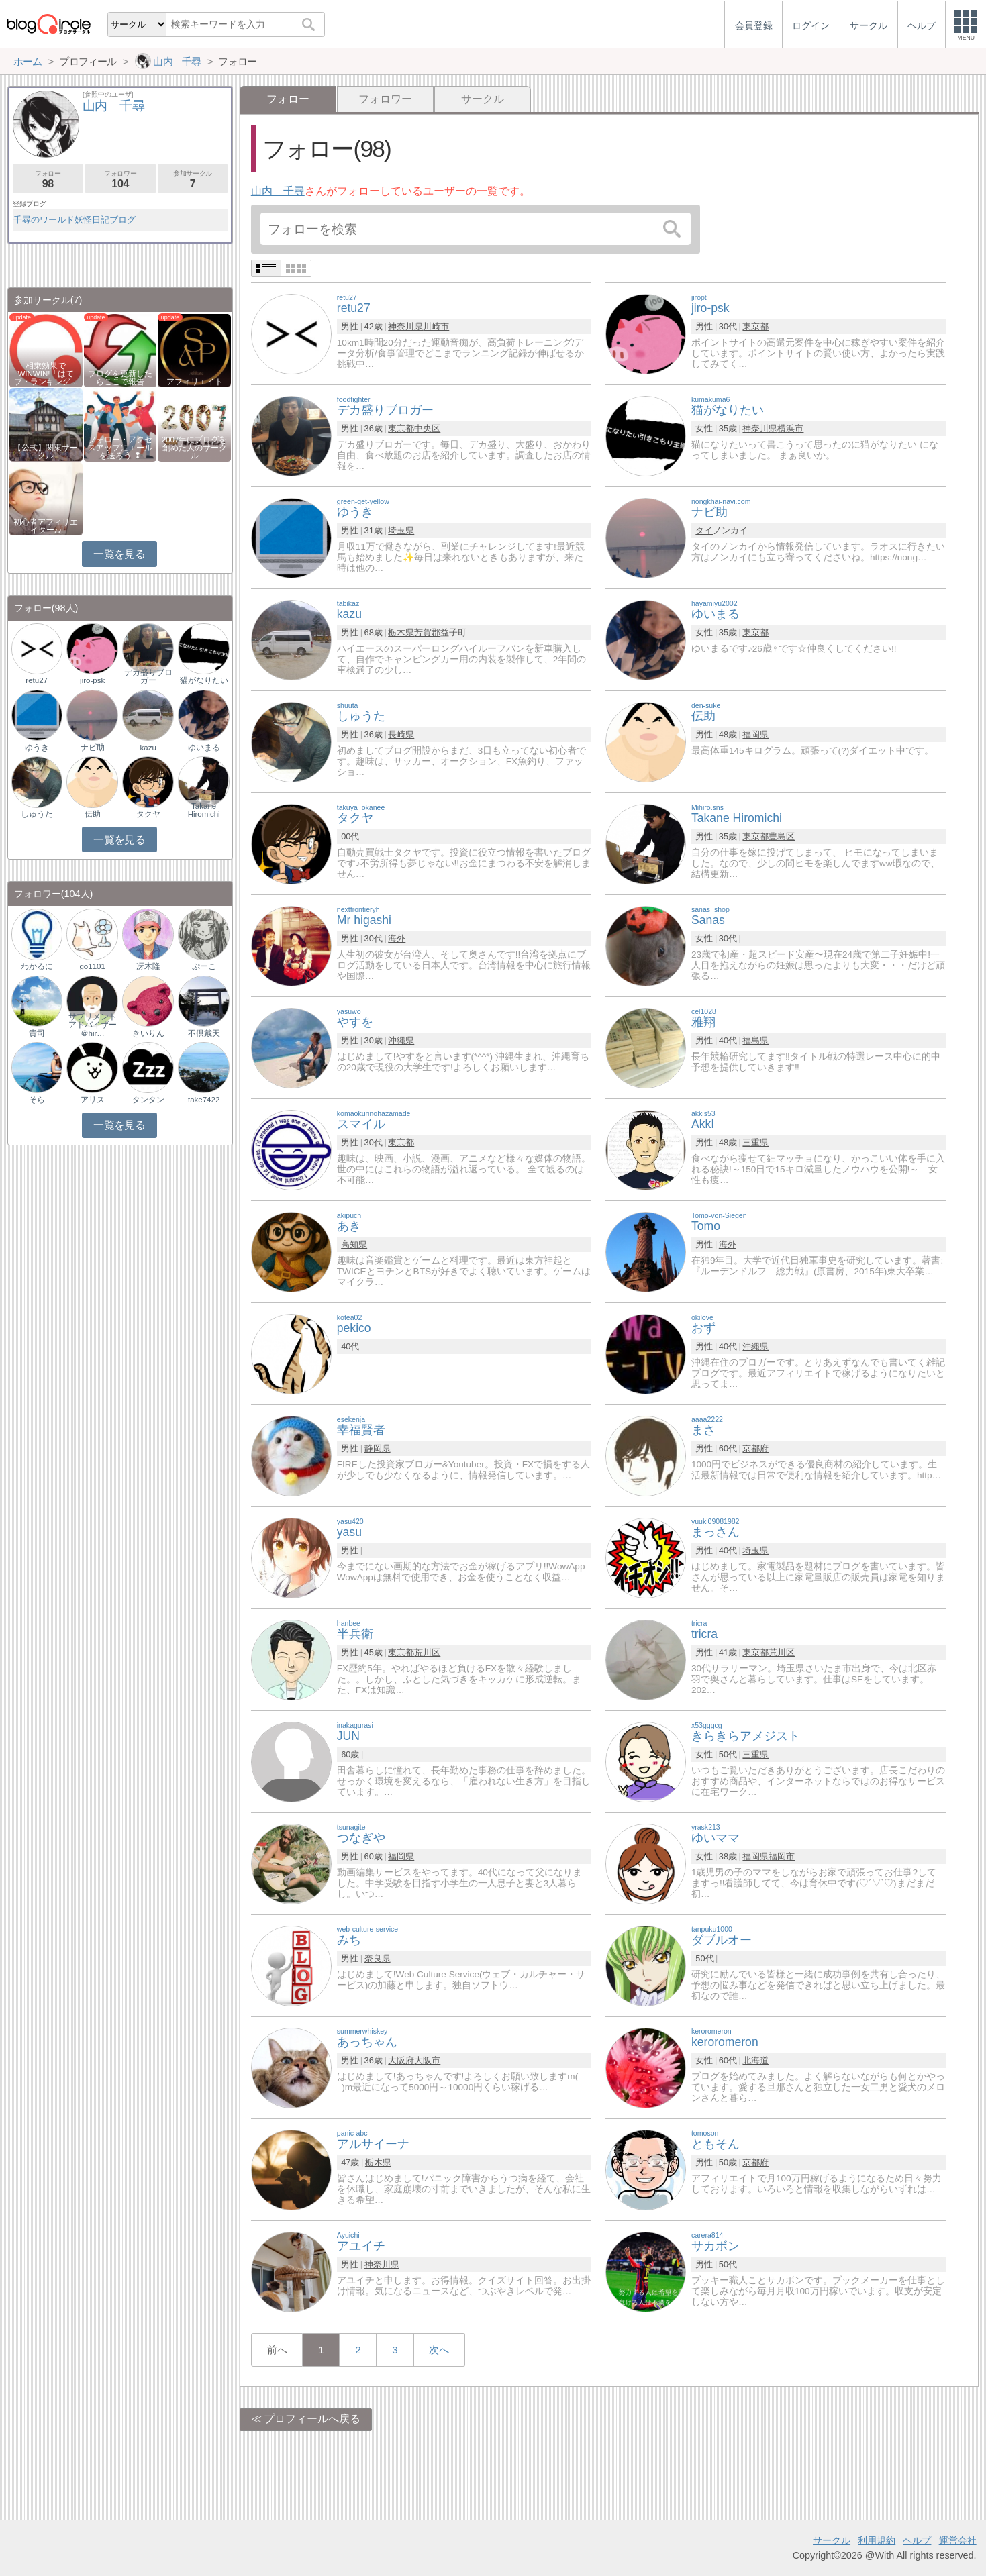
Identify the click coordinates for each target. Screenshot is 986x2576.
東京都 (755, 326)
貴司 (37, 1033)
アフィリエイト (194, 382)
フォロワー (385, 99)
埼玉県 (401, 530)
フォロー (48, 179)
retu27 (37, 680)
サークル (482, 99)
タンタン (148, 1100)
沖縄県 (401, 1040)
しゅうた (37, 814)
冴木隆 (148, 966)
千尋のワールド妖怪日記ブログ (74, 220)
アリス (93, 1100)
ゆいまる (204, 747)
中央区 (427, 428)
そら (37, 1100)
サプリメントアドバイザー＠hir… (92, 1025)
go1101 (92, 966)
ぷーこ (204, 966)
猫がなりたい (204, 680)
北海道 (755, 2060)
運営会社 (958, 2540)
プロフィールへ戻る (312, 2418)
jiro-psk (92, 680)
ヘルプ (917, 2540)
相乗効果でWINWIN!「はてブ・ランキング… (46, 374)
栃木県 (401, 632)
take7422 (203, 1100)
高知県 (354, 1244)
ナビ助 (93, 747)
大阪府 (401, 2060)
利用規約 (876, 2540)
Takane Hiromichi (204, 810)
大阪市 (427, 2060)
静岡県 (377, 1448)
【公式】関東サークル (45, 452)
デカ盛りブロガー (148, 676)
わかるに (37, 966)
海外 (396, 938)
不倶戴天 (204, 1033)
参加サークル (193, 179)
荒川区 (427, 1652)
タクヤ (148, 814)
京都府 (755, 1448)
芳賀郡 (427, 632)
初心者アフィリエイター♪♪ (45, 526)
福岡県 (755, 734)
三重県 (755, 1142)
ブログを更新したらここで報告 (120, 378)
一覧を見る (119, 554)
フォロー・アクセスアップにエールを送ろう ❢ (120, 447)
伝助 (93, 814)
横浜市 (790, 428)
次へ (439, 2349)
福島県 (755, 1040)
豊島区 (782, 836)
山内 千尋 (278, 191)
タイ (704, 530)
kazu (148, 747)
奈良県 (377, 1958)
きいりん (148, 1033)
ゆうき (37, 747)
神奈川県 (405, 326)
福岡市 (782, 1856)
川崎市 (436, 326)
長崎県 (401, 734)
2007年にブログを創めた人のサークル (195, 447)
